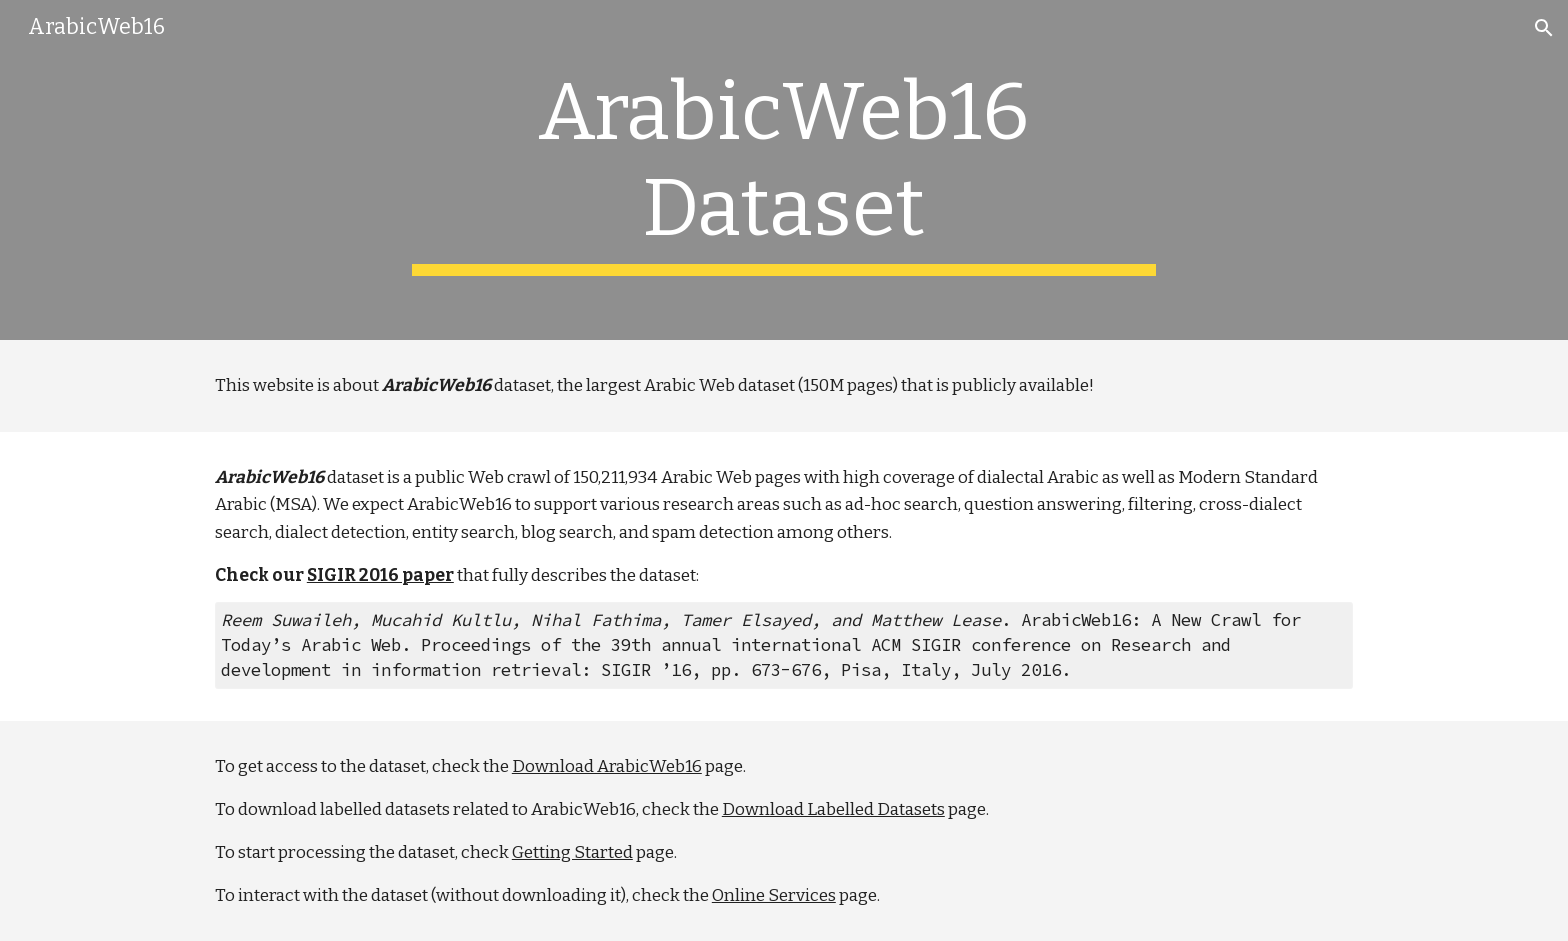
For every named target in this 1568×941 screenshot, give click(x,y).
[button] (1544, 28)
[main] (784, 170)
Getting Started (572, 852)
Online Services (774, 895)
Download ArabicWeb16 (607, 766)
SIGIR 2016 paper (380, 575)
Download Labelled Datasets (833, 809)
